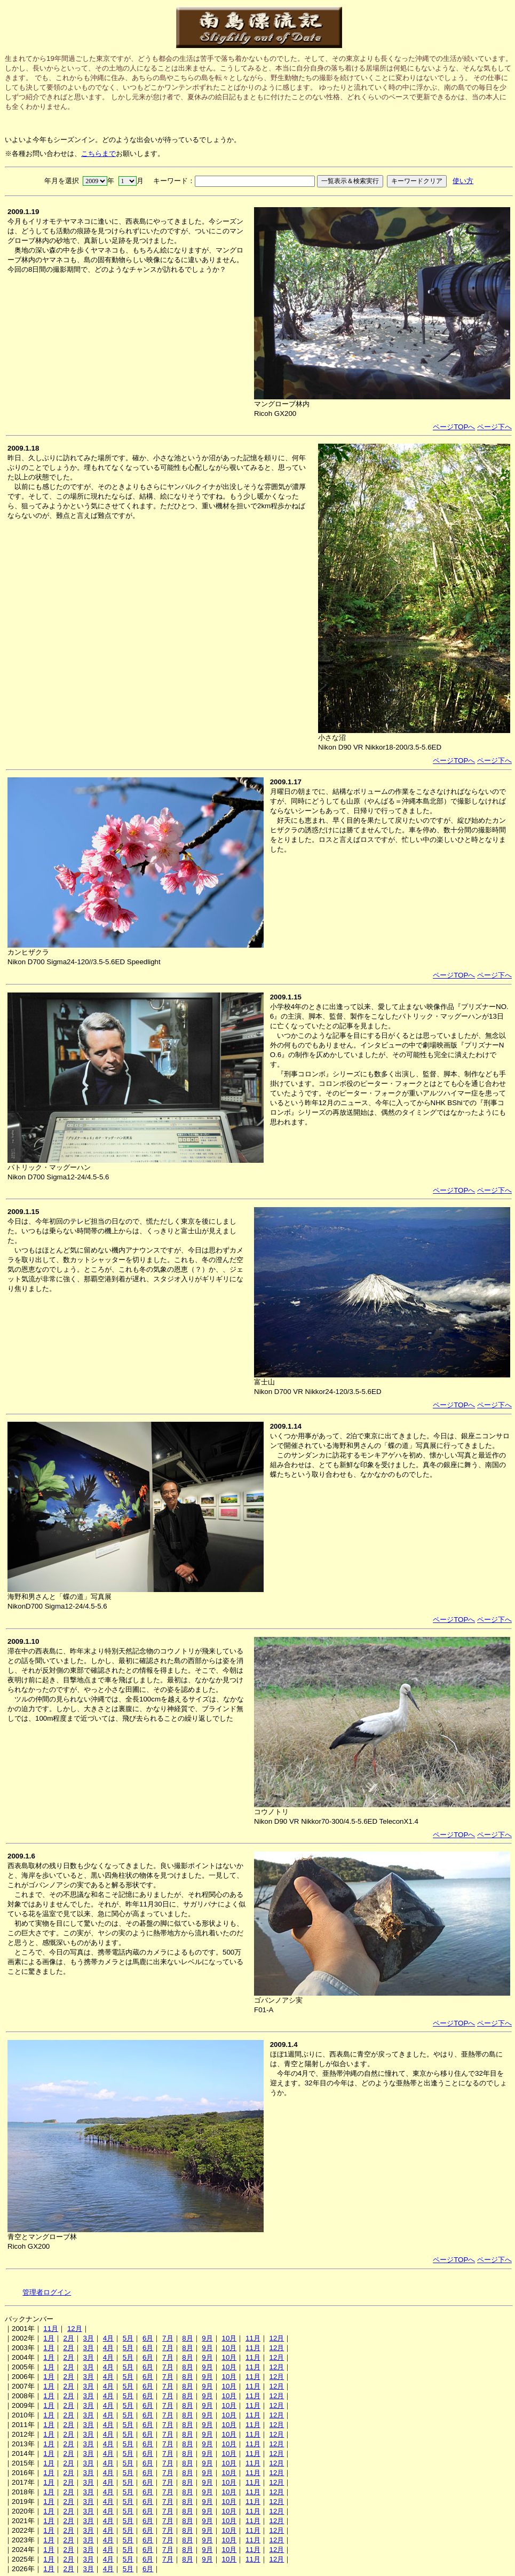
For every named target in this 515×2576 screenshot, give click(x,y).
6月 (147, 2338)
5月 (128, 2338)
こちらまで (98, 153)
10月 (228, 2338)
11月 (50, 2329)
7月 (167, 2338)
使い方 (463, 181)
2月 (68, 2338)
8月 (187, 2338)
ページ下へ (494, 427)
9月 (207, 2338)
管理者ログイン (46, 2292)
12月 (74, 2329)
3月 (88, 2338)
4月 (108, 2338)
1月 (48, 2338)
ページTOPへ (454, 427)
